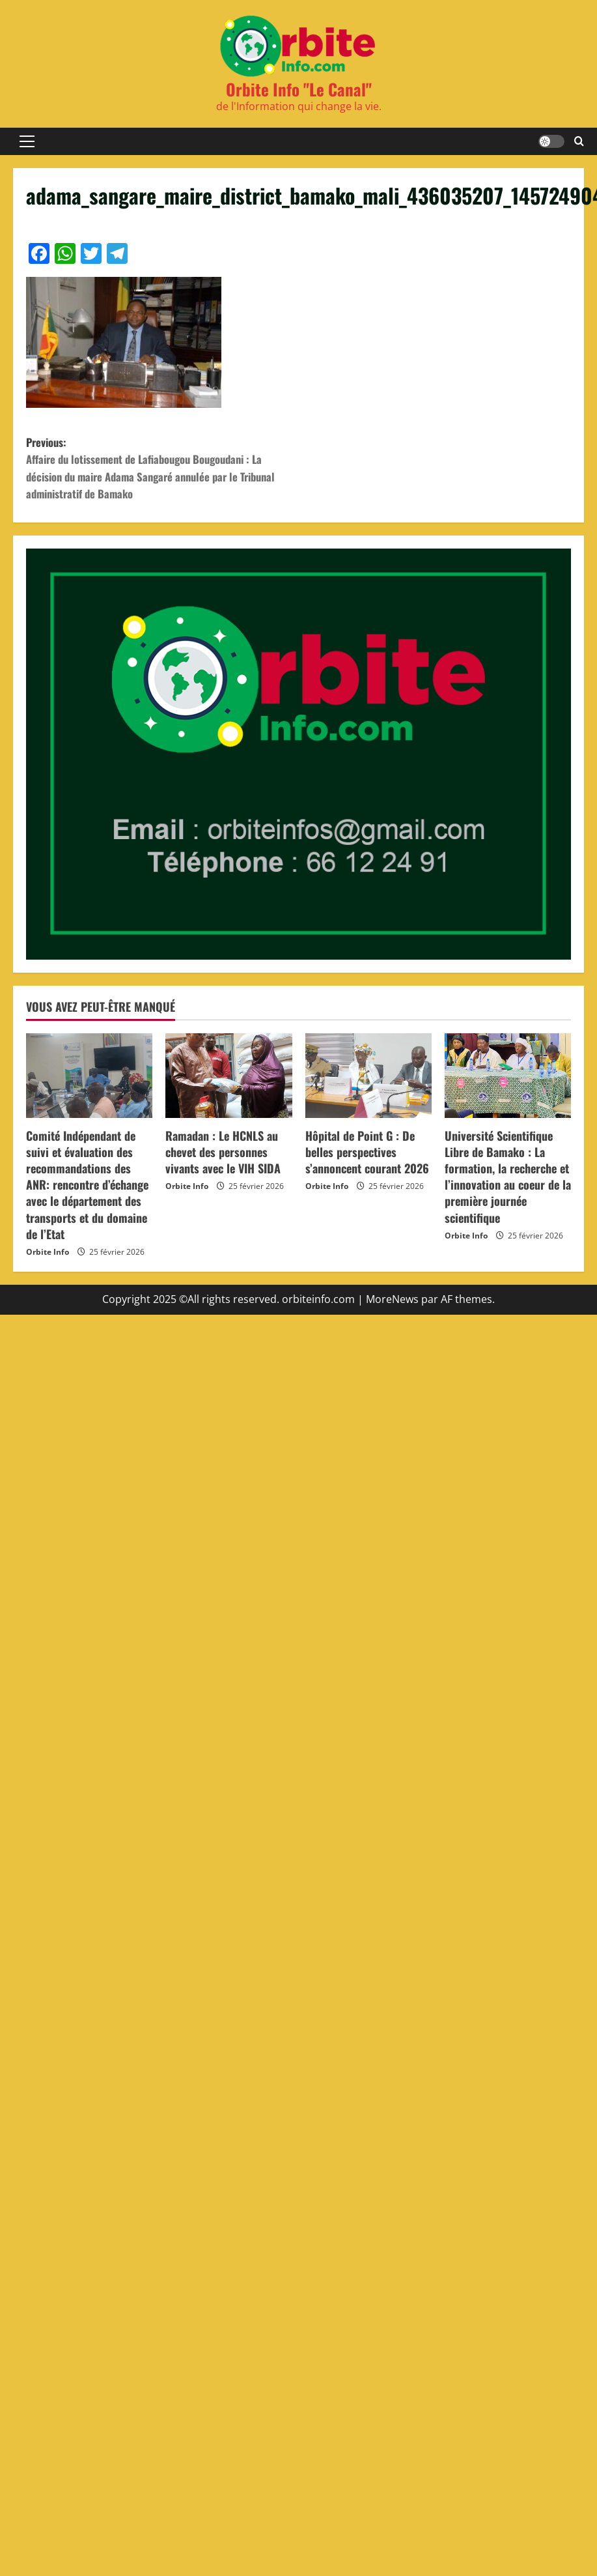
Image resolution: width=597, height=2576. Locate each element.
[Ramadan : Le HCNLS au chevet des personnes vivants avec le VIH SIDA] (228, 1081)
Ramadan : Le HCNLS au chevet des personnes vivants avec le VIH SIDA (223, 1157)
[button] (27, 141)
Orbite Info (47, 1257)
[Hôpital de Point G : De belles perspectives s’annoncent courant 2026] (368, 1081)
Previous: (162, 472)
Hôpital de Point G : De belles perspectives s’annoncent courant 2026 (367, 1157)
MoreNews (392, 1305)
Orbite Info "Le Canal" (299, 89)
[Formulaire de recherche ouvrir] (579, 141)
